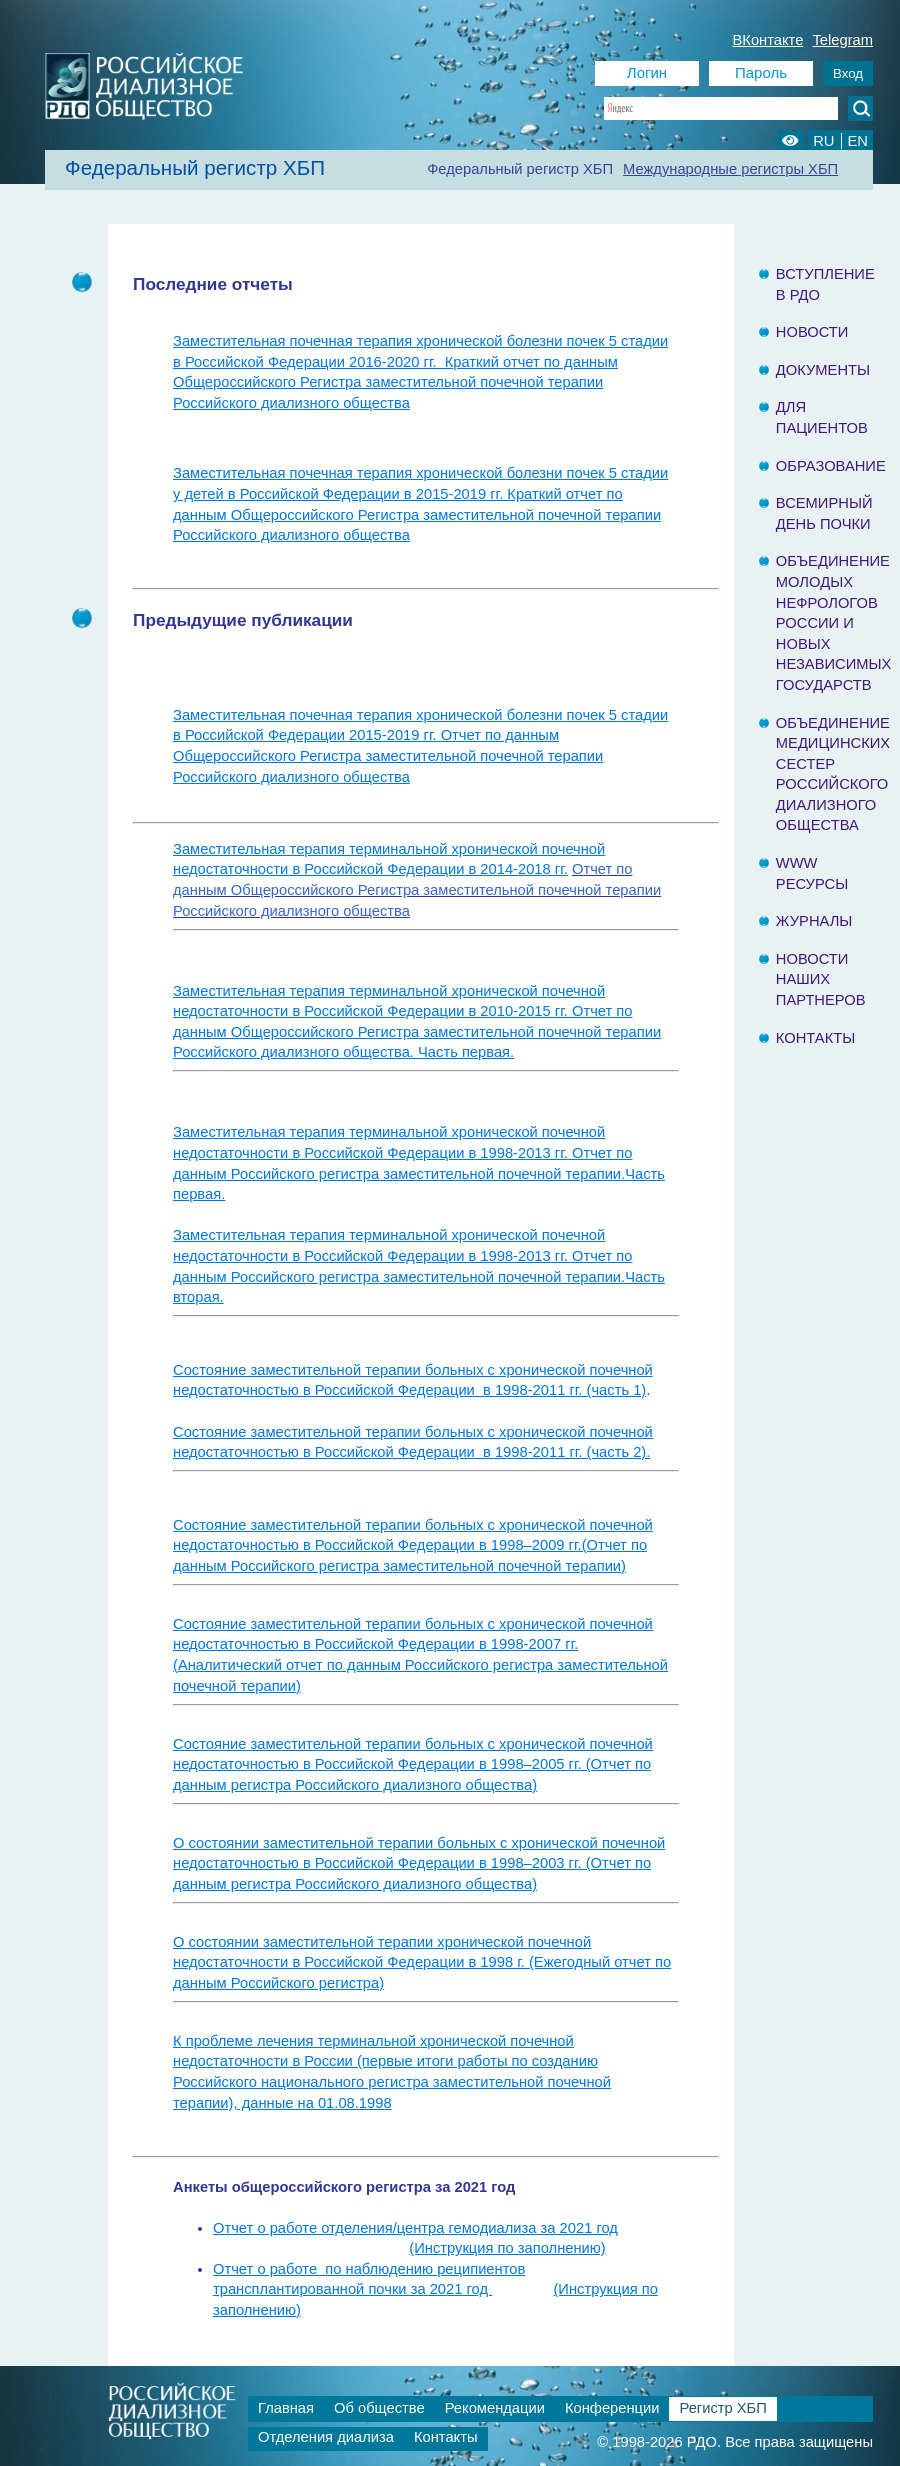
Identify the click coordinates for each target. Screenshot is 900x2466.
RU (823, 141)
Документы (823, 370)
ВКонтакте (768, 40)
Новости (812, 332)
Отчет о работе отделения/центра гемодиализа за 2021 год (415, 2228)
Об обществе (379, 2408)
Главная (286, 2408)
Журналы (814, 921)
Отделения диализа (326, 2437)
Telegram (842, 40)
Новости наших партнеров (821, 979)
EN (858, 141)
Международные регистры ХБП (730, 169)
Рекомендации (495, 2408)
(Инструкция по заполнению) (507, 2248)
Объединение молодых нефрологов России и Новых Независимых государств (834, 623)
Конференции (612, 2408)
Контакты (815, 1038)
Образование (831, 466)
